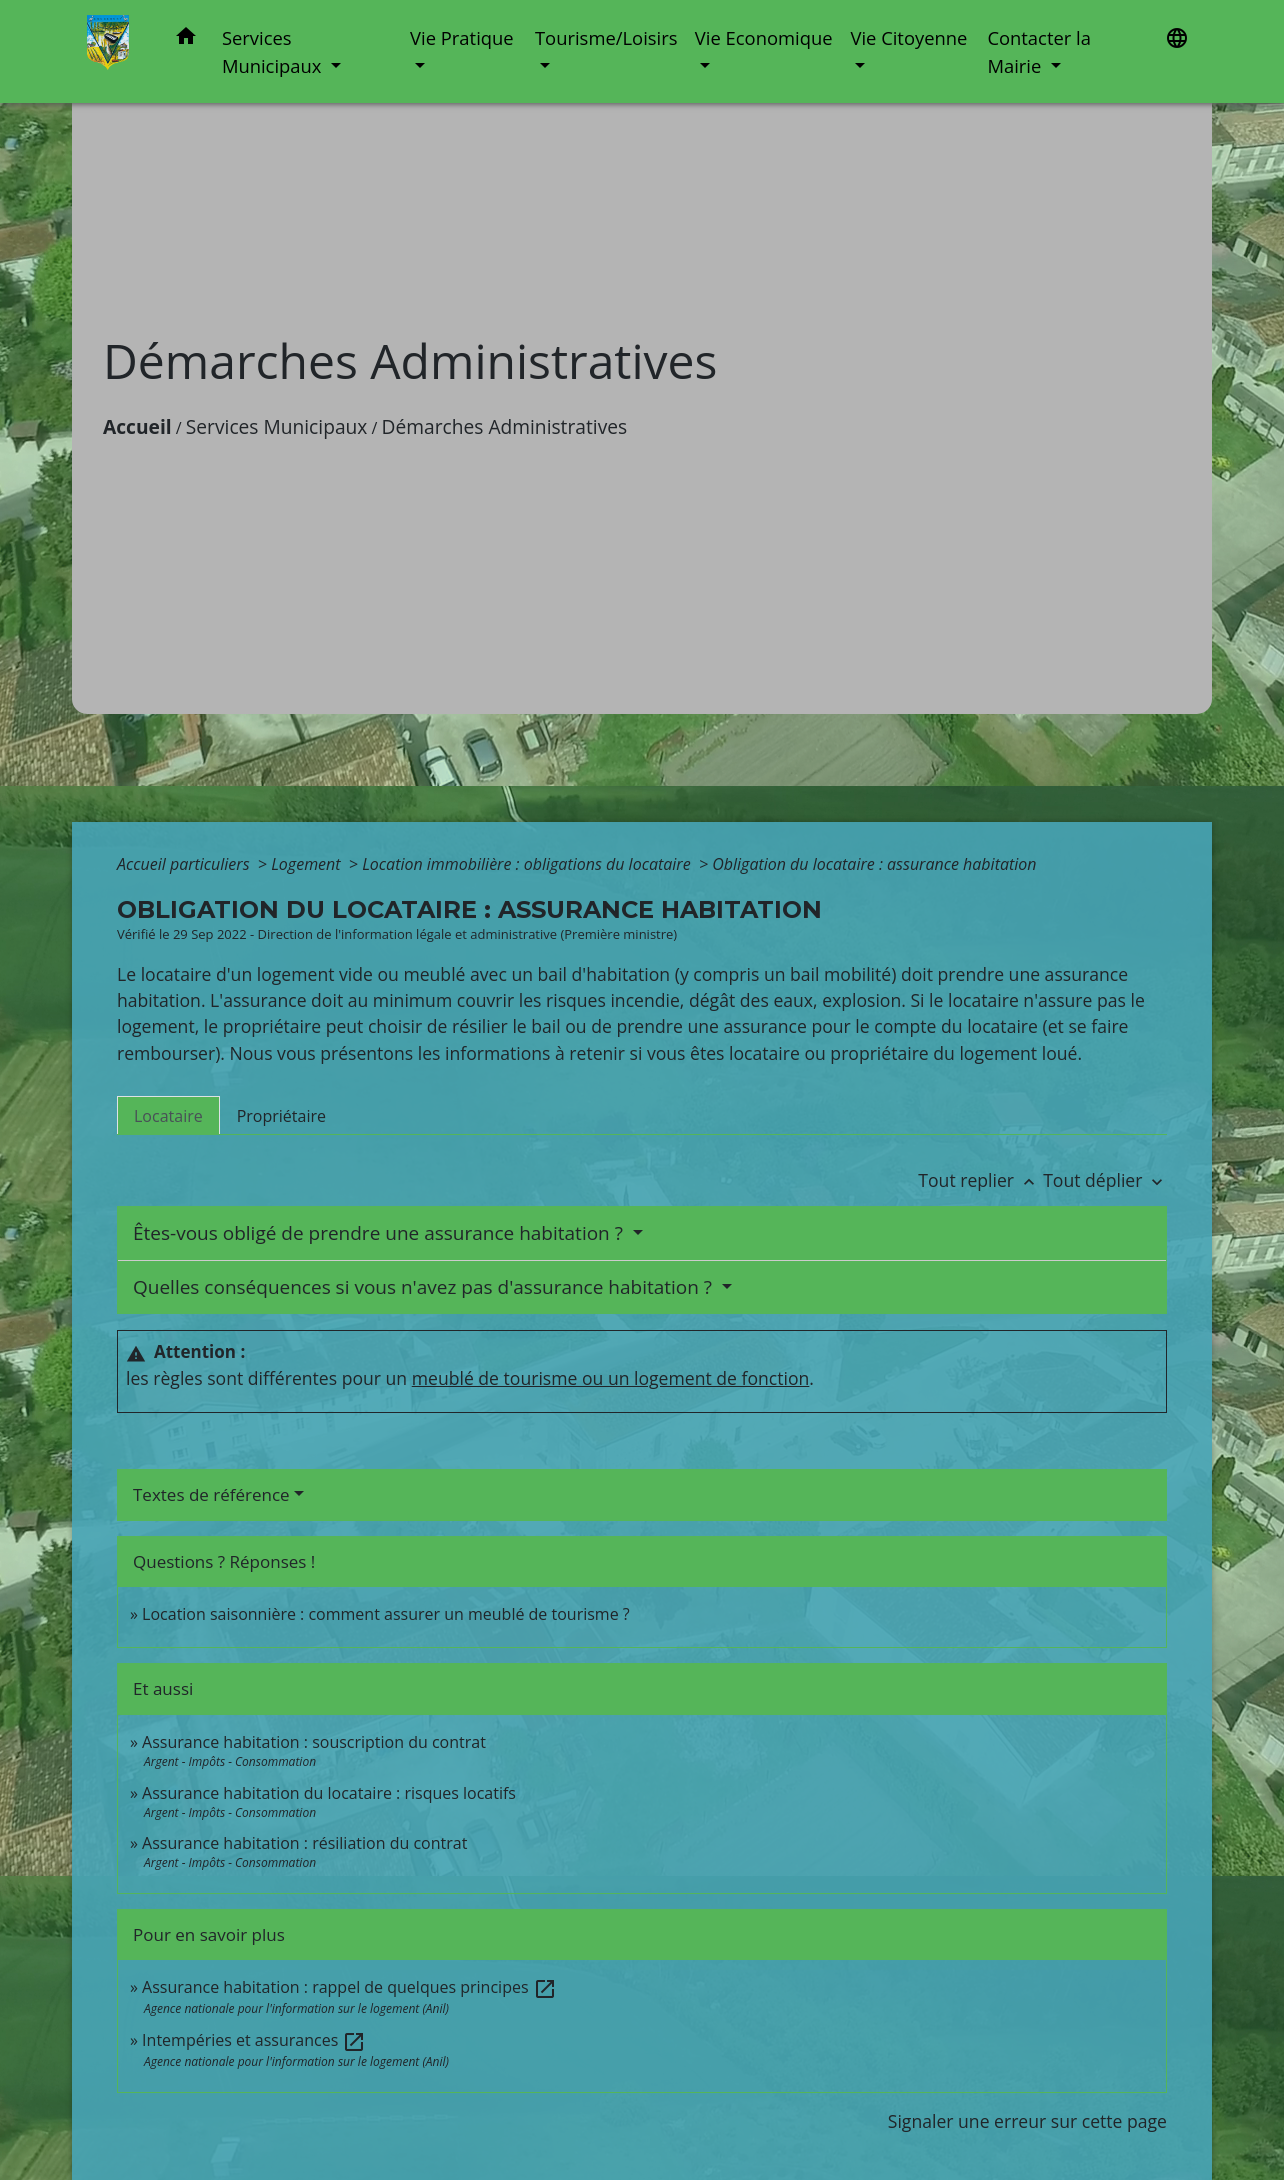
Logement (308, 864)
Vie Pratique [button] (462, 37)
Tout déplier (1105, 1180)
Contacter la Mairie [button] (1039, 51)
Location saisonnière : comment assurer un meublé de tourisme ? (386, 1614)
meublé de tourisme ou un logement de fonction (611, 1378)
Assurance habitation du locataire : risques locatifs (329, 1793)
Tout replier (980, 1180)
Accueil (137, 426)
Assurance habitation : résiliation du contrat (304, 1843)
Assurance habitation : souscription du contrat (314, 1742)
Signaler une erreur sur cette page (1027, 2121)
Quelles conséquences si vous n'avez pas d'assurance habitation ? (425, 1287)
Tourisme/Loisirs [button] (606, 37)
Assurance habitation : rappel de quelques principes (349, 1987)
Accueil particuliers (185, 864)
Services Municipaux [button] (274, 51)
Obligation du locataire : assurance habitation (874, 864)
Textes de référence (211, 1494)
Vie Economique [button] (764, 37)
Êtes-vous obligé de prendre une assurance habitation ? (380, 1233)
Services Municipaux (277, 426)
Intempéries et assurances (254, 2040)
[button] (186, 39)
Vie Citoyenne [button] (908, 37)
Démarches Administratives (505, 426)
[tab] (168, 1115)
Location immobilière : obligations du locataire (528, 864)
